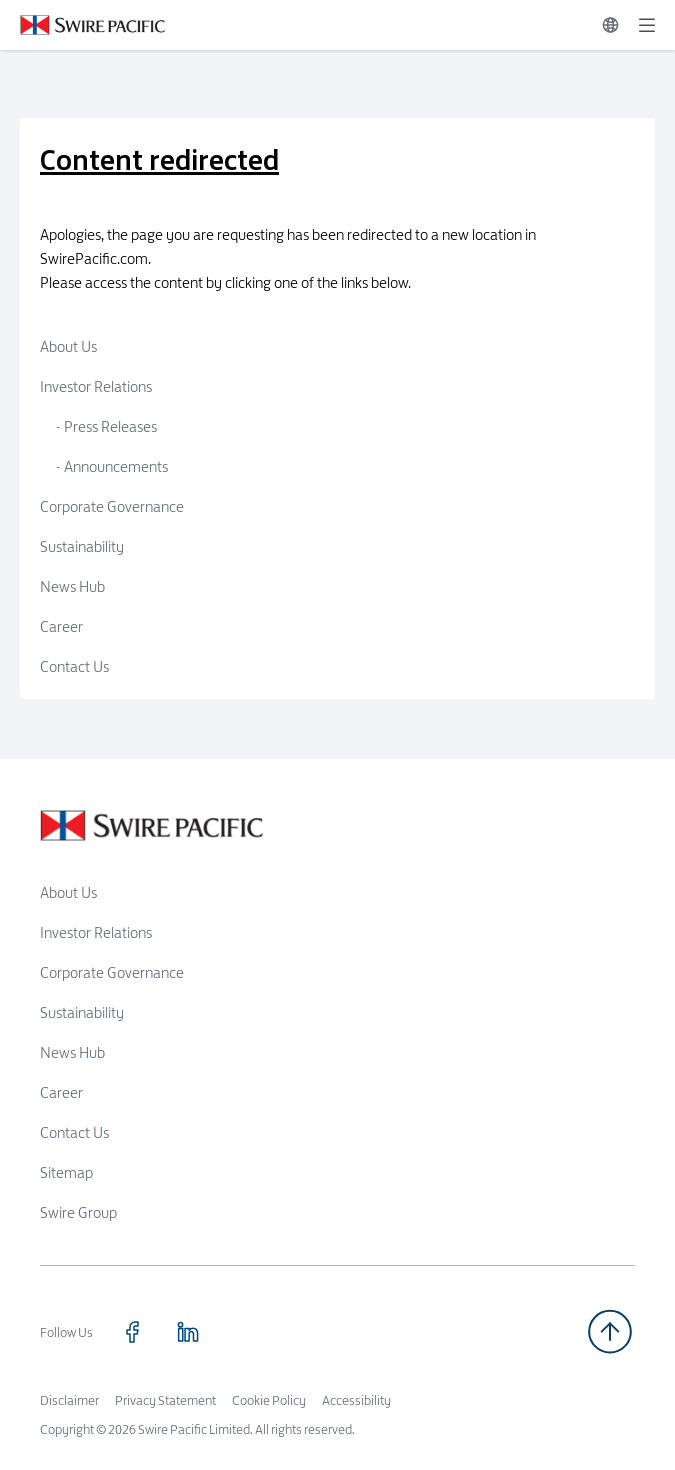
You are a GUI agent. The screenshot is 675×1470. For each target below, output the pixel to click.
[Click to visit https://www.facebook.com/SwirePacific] (132, 1332)
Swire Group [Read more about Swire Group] (78, 1212)
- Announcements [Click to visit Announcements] (112, 466)
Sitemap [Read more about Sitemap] (66, 1172)
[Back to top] (610, 1331)
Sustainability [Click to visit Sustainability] (82, 546)
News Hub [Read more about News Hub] (72, 1052)
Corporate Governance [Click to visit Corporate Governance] (112, 506)
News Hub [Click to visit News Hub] (72, 586)
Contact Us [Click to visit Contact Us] (74, 666)
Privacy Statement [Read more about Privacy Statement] (165, 1400)
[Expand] (647, 25)
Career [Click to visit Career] (61, 626)
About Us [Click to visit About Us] (68, 346)
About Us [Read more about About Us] (68, 892)
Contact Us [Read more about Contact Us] (74, 1132)
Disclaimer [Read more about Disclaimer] (69, 1400)
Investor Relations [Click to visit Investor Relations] (96, 386)
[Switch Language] (610, 25)
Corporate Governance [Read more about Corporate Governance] (112, 972)
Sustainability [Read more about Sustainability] (82, 1012)
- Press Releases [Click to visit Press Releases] (106, 426)
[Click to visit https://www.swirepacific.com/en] (82, 25)
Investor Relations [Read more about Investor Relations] (96, 932)
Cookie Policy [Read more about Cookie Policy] (269, 1400)
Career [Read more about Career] (61, 1092)
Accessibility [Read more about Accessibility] (356, 1400)
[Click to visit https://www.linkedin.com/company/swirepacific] (188, 1332)
